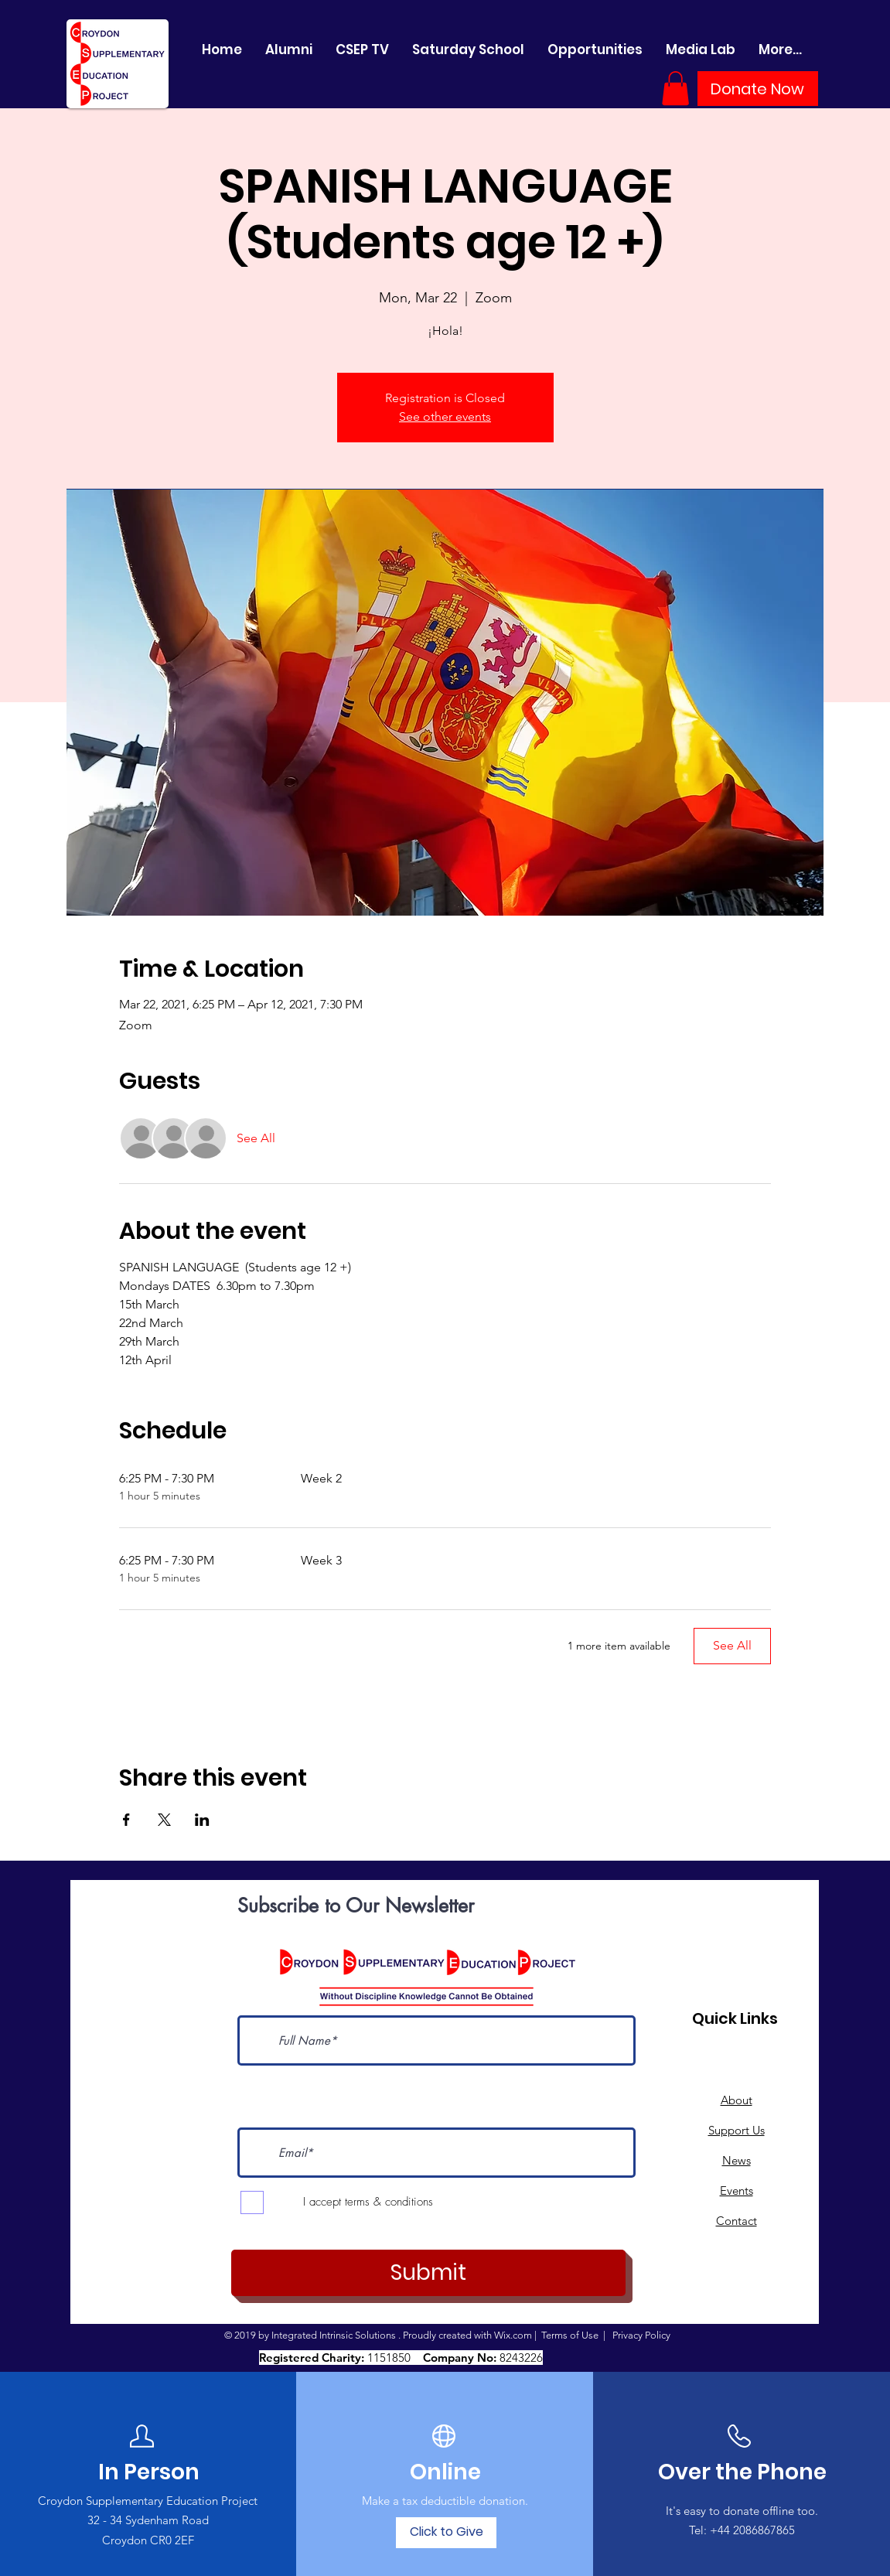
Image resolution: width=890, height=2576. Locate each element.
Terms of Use (569, 2335)
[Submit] (428, 2273)
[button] (675, 88)
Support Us (736, 2130)
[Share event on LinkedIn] (202, 1819)
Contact (736, 2220)
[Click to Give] (446, 2532)
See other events (445, 416)
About (736, 2100)
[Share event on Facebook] (126, 1819)
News (736, 2160)
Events (736, 2190)
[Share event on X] (164, 1819)
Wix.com (513, 2335)
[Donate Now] (757, 88)
